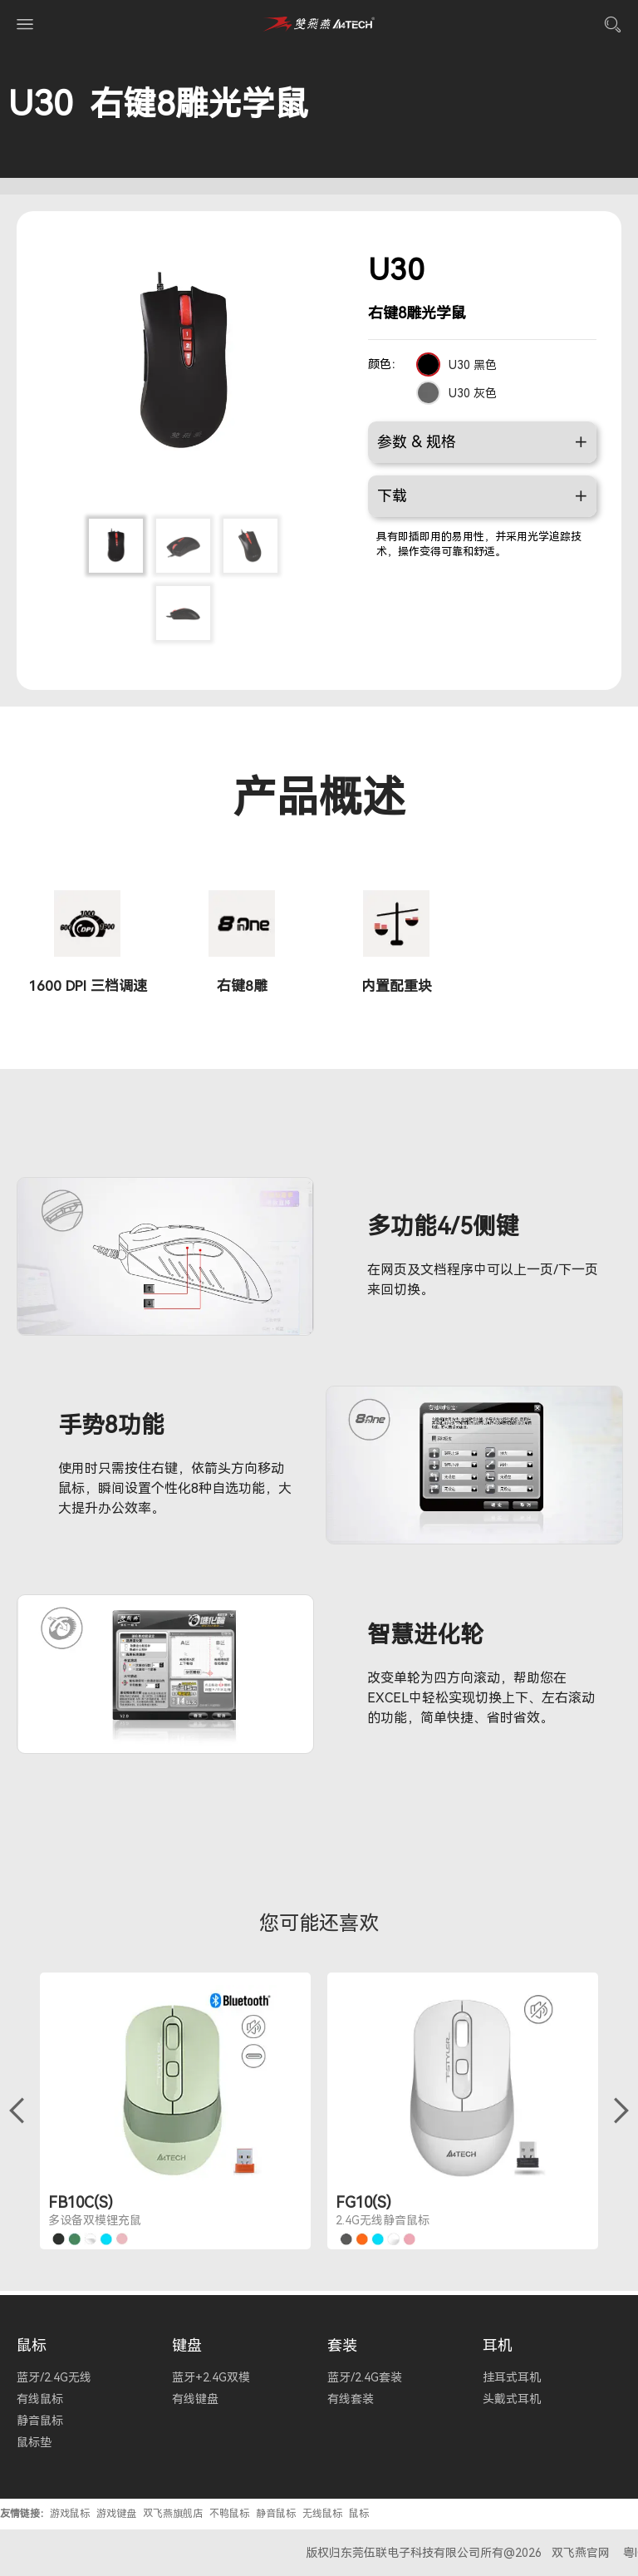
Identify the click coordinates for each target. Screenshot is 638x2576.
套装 (342, 2345)
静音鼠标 (276, 2513)
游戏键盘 (116, 2513)
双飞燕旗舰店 (173, 2513)
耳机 (498, 2345)
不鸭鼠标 (229, 2513)
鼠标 (32, 2345)
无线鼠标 (322, 2513)
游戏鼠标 (70, 2513)
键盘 (187, 2345)
